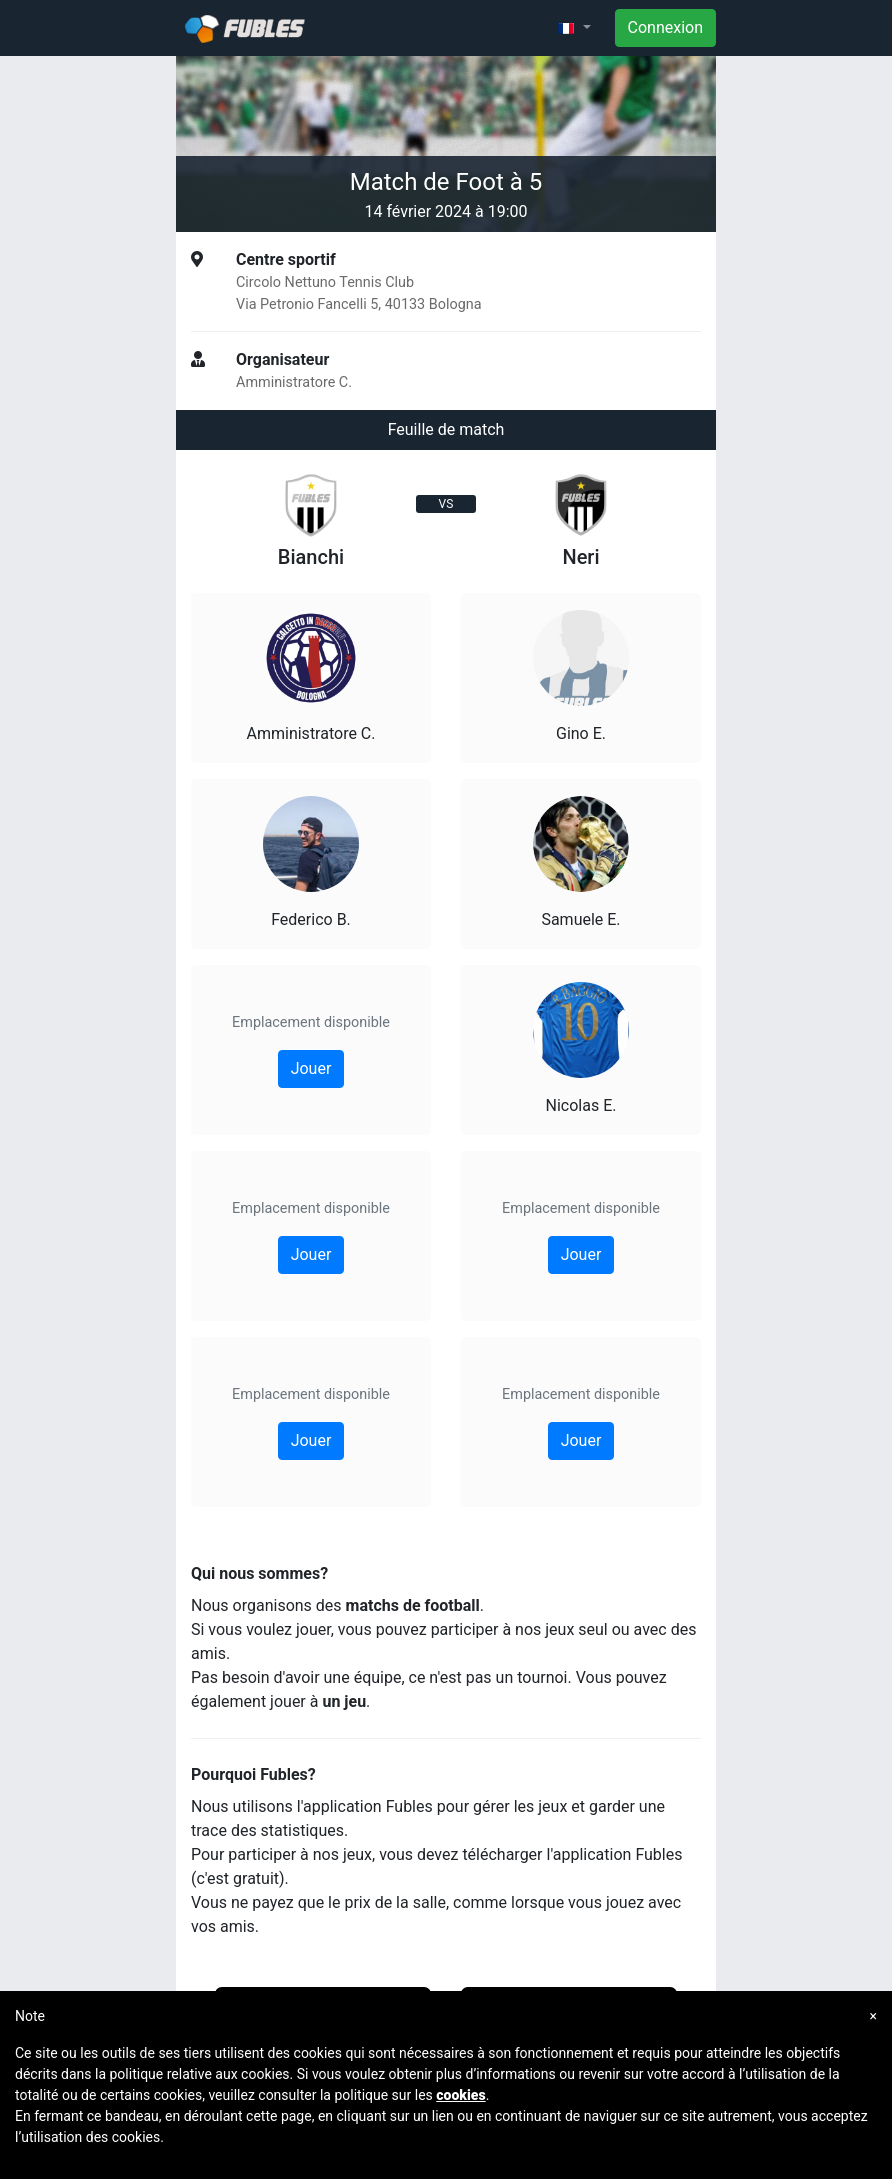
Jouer (311, 1068)
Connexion (665, 27)
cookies (460, 2095)
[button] (574, 28)
